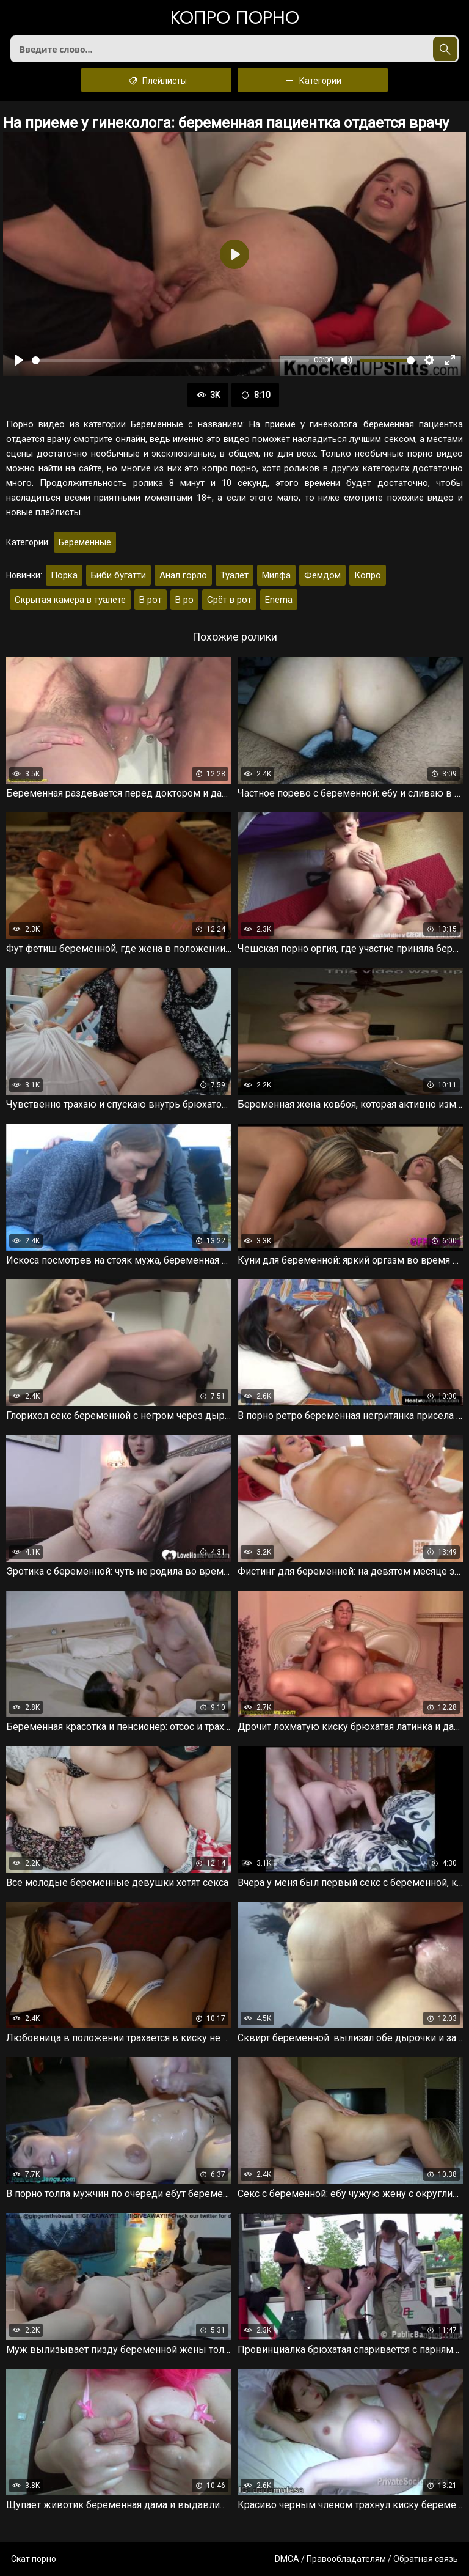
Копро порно (234, 19)
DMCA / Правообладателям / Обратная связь (366, 2559)
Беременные (85, 542)
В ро (184, 599)
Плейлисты (156, 80)
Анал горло (183, 575)
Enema (279, 599)
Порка (64, 575)
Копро (367, 575)
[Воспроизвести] (19, 360)
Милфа (276, 575)
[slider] (170, 360)
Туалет (234, 575)
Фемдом (322, 575)
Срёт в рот (229, 599)
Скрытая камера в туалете (70, 599)
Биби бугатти (118, 575)
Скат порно (33, 2559)
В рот (150, 599)
